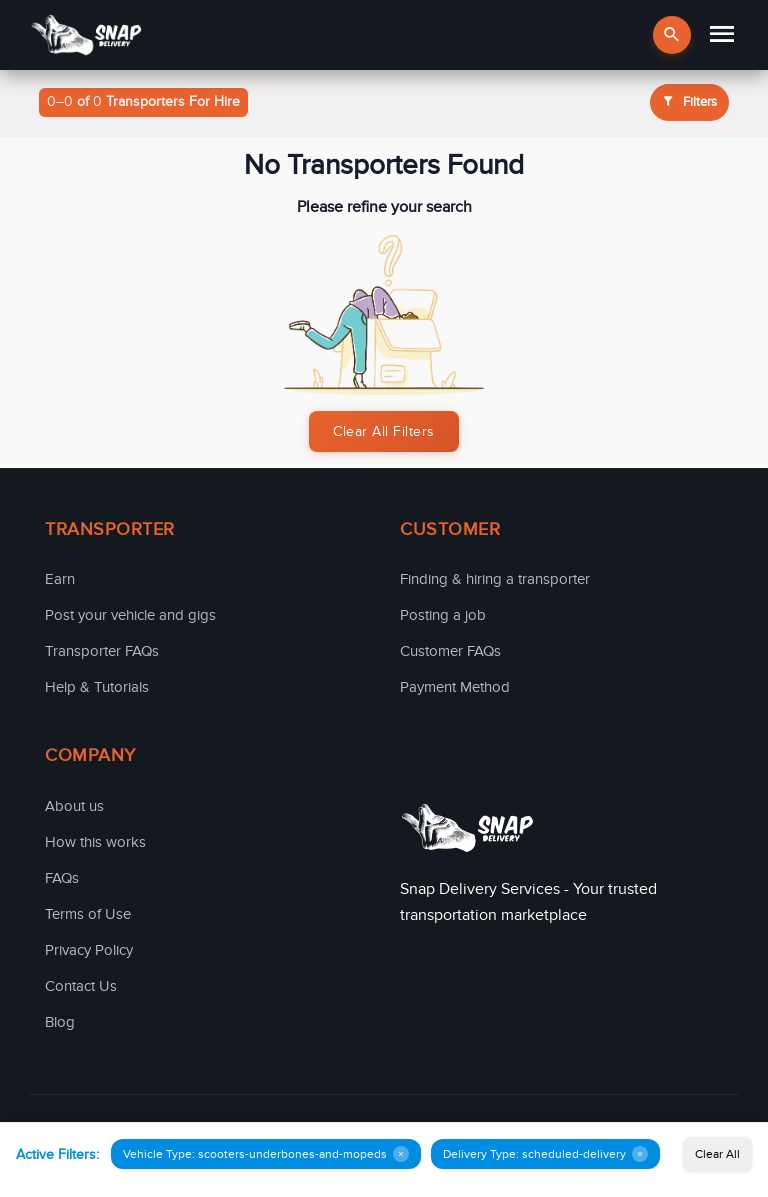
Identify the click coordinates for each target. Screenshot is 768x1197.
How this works (95, 842)
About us (74, 806)
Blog (60, 1022)
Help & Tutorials (97, 687)
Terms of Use (88, 914)
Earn (60, 579)
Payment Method (455, 687)
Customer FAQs (450, 651)
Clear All (717, 1154)
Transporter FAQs (102, 651)
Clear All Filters (384, 431)
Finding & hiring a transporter (495, 579)
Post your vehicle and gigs (130, 615)
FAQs (62, 878)
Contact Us (81, 986)
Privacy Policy (89, 950)
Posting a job (443, 615)
